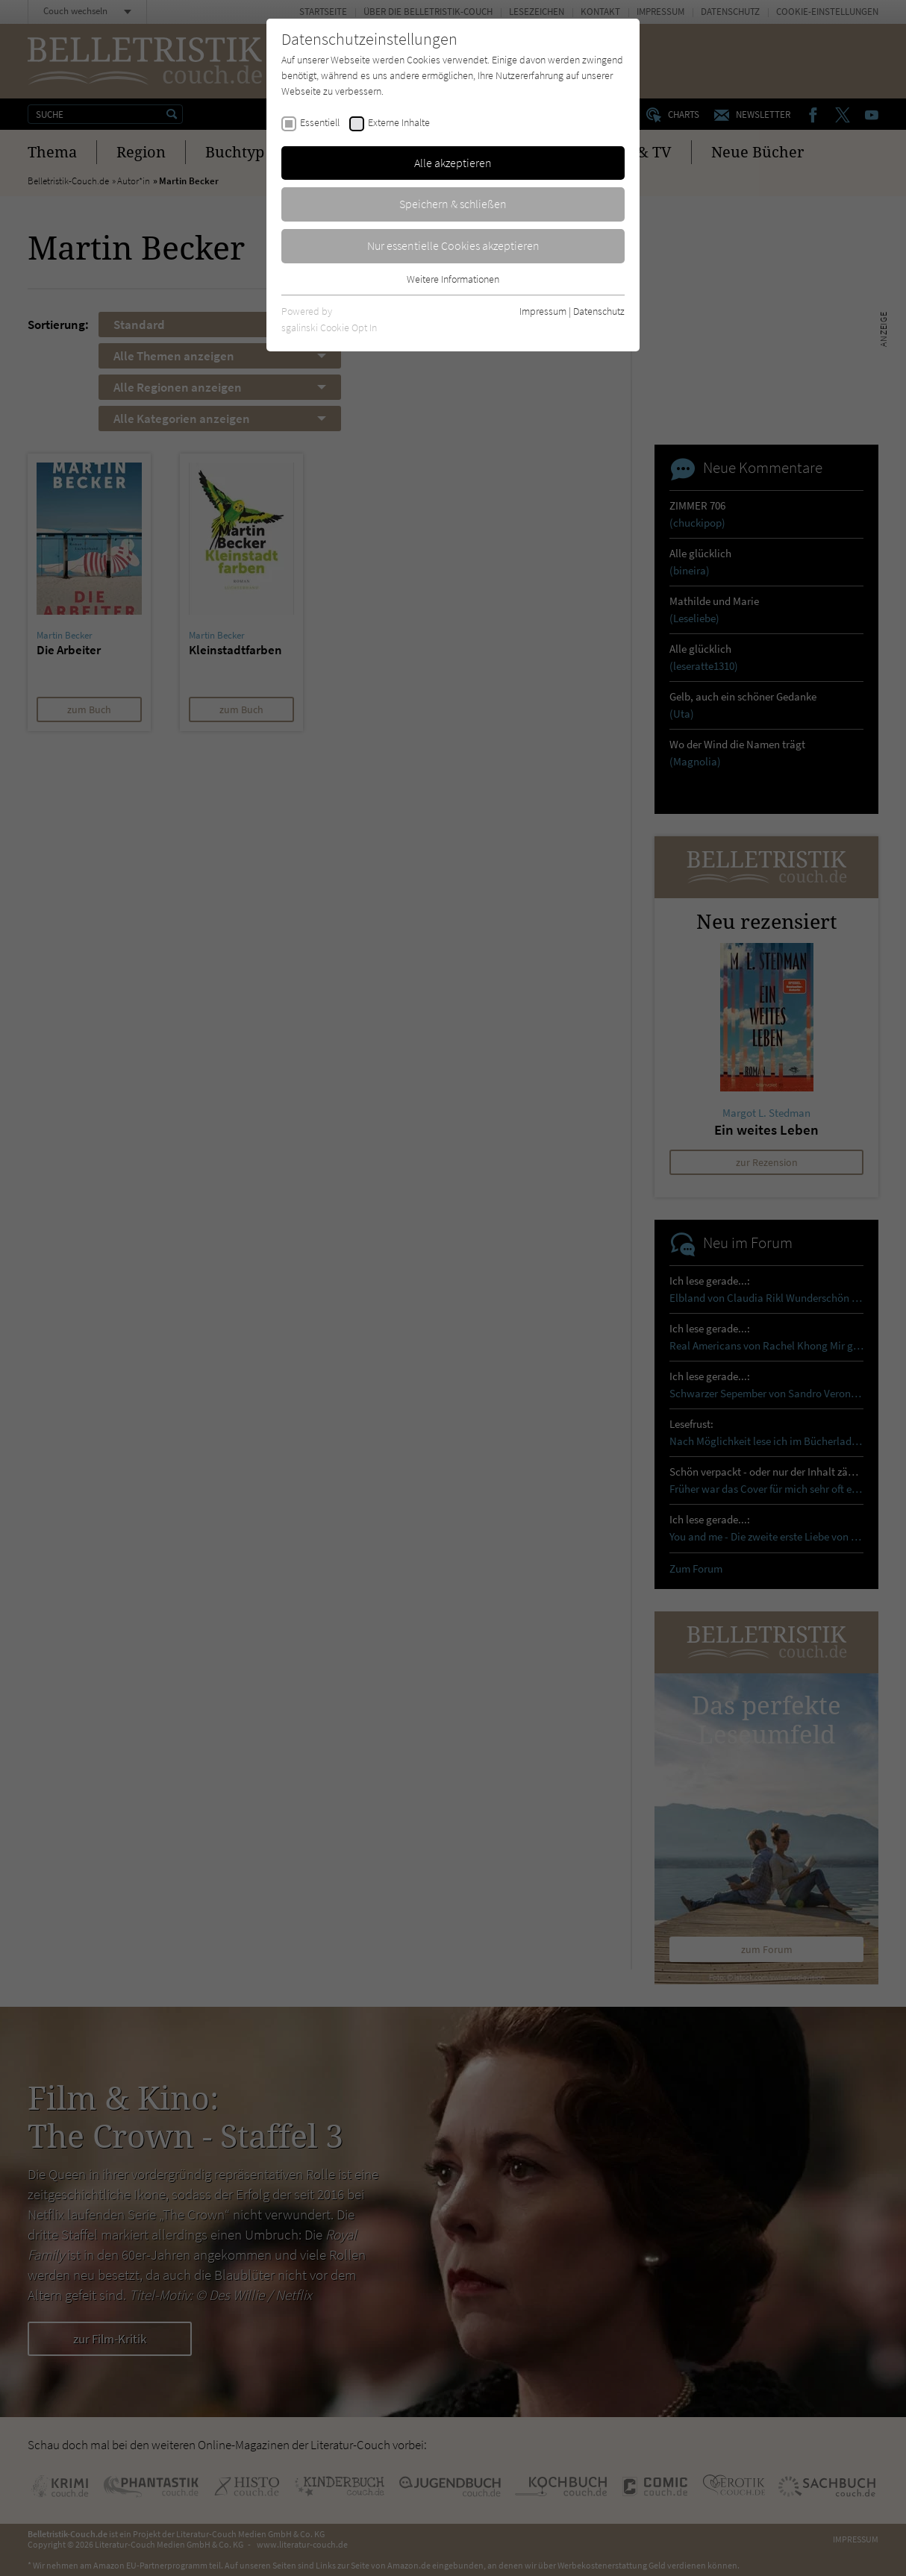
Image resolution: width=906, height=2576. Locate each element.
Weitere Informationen (453, 279)
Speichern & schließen (453, 203)
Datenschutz (599, 311)
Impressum (542, 311)
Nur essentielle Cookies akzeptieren (453, 245)
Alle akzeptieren (453, 162)
